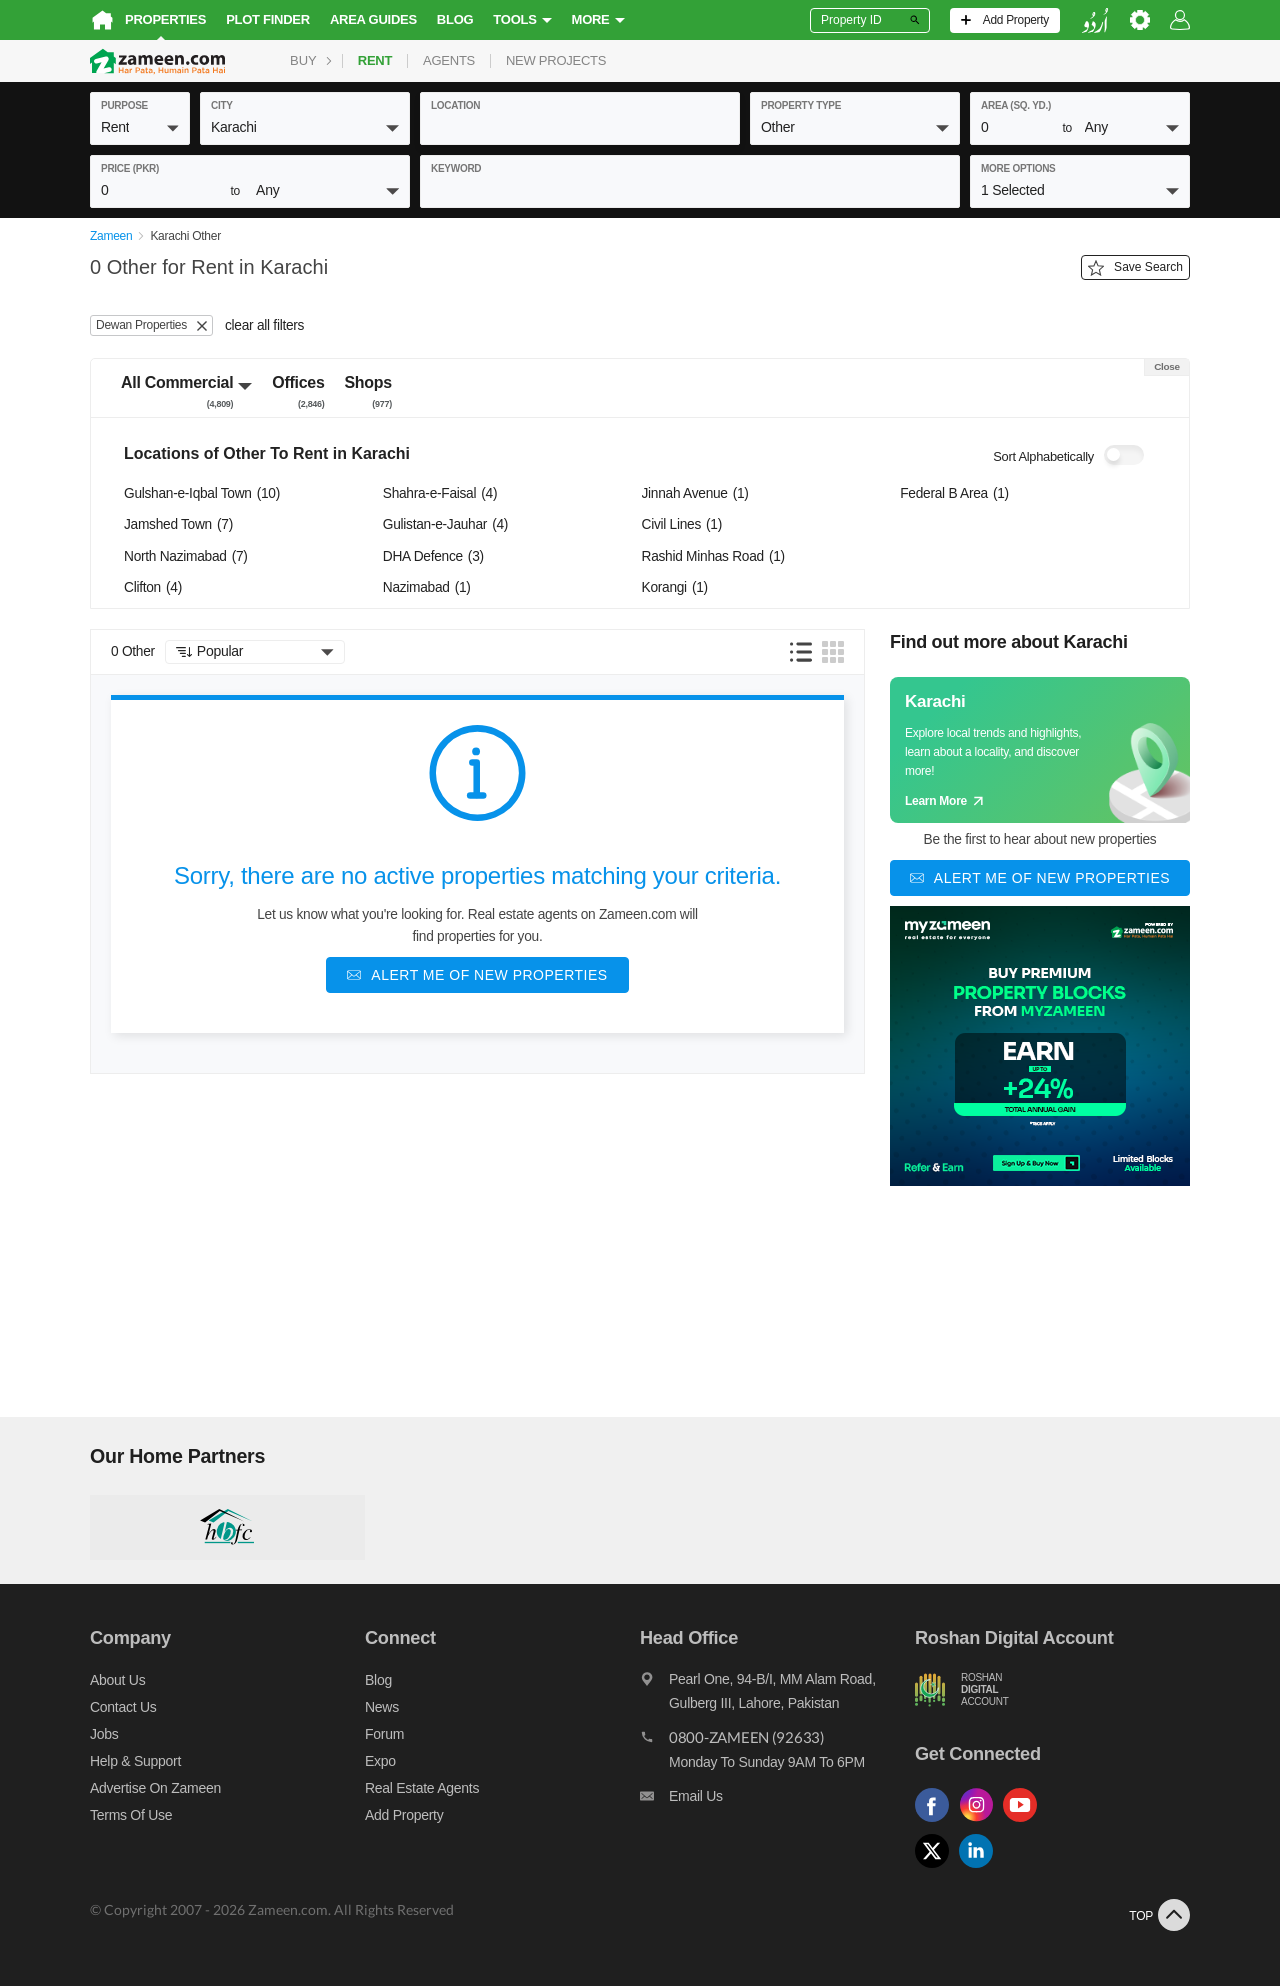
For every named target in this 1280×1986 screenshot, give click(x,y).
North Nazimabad (186, 556)
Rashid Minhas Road (713, 556)
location (455, 105)
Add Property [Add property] (404, 1815)
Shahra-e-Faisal (440, 493)
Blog (455, 19)
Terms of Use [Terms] (131, 1815)
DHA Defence (433, 556)
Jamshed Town (178, 524)
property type (801, 105)
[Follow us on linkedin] (981, 1868)
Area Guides (373, 19)
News (382, 1707)
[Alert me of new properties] (477, 975)
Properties (165, 19)
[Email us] (777, 1801)
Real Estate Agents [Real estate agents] (422, 1788)
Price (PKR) (130, 168)
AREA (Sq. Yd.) (1016, 105)
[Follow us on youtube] (1025, 1822)
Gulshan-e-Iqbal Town (202, 493)
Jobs (104, 1734)
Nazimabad (427, 587)
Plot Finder (268, 19)
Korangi (675, 587)
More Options (1018, 168)
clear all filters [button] (264, 325)
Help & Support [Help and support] (135, 1761)
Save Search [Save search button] (1135, 268)
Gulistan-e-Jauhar (445, 524)
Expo (380, 1761)
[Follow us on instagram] (981, 1822)
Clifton (153, 587)
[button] (140, 127)
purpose (124, 105)
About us (117, 1680)
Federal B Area (954, 493)
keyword (456, 168)
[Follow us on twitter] (937, 1868)
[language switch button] (1095, 20)
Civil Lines (682, 524)
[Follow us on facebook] (937, 1822)
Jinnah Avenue (695, 493)
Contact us (123, 1707)
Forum (384, 1734)
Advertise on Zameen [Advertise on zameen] (155, 1788)
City (222, 105)
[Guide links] (1040, 750)
